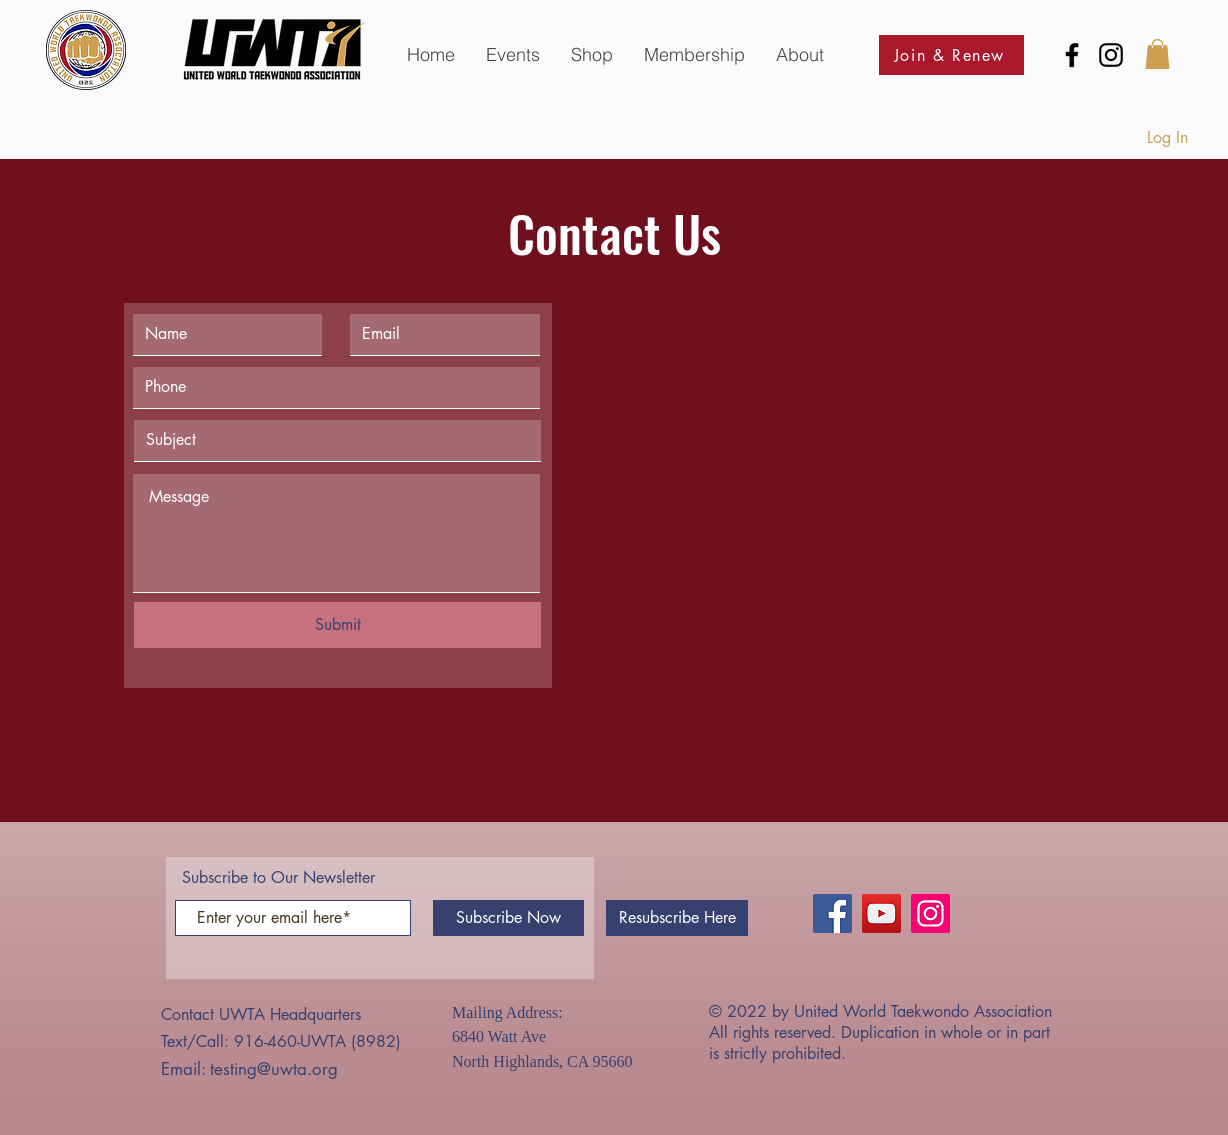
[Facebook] (1072, 55)
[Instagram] (1111, 55)
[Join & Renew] (951, 55)
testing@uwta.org (274, 1069)
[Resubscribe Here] (677, 918)
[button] (512, 55)
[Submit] (337, 625)
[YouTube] (881, 913)
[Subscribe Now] (508, 918)
